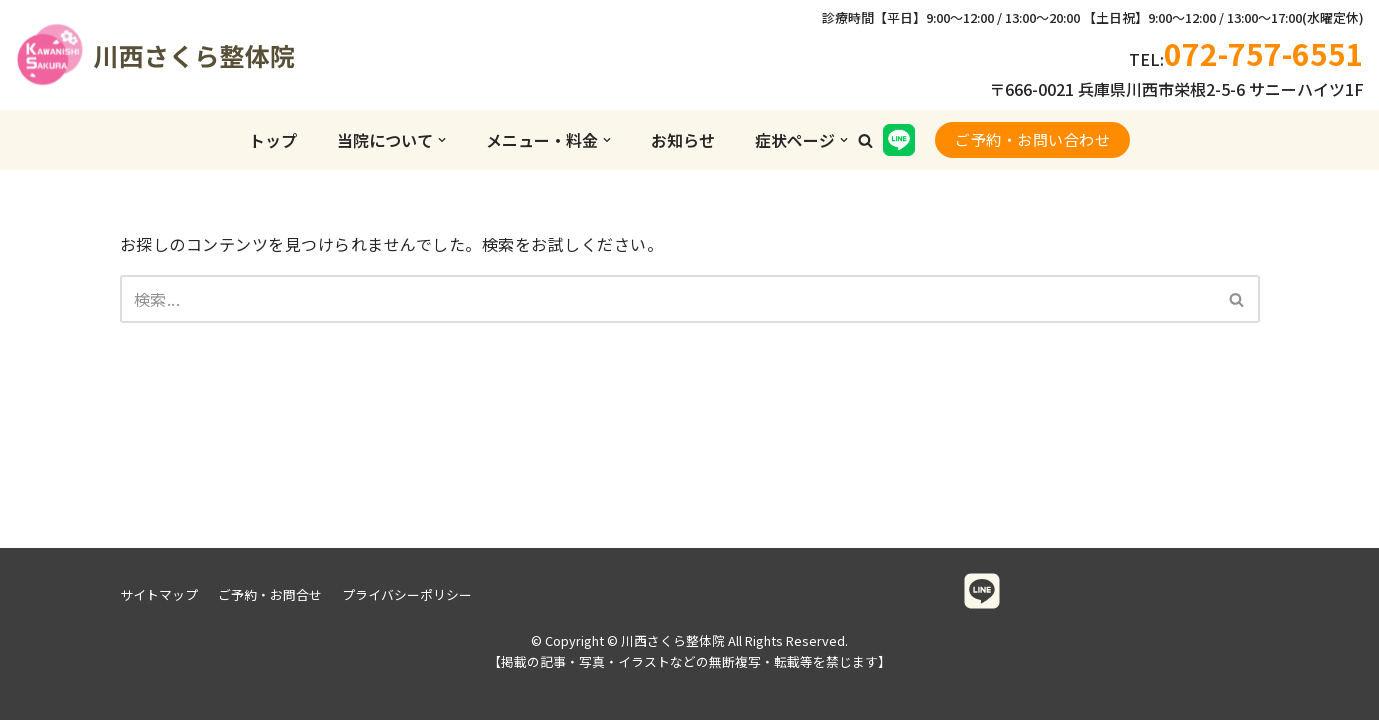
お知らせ (683, 140)
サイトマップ (159, 594)
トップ (273, 140)
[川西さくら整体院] (115, 55)
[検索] (667, 299)
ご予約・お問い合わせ (1032, 139)
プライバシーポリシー (407, 594)
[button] (865, 140)
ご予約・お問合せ (270, 594)
